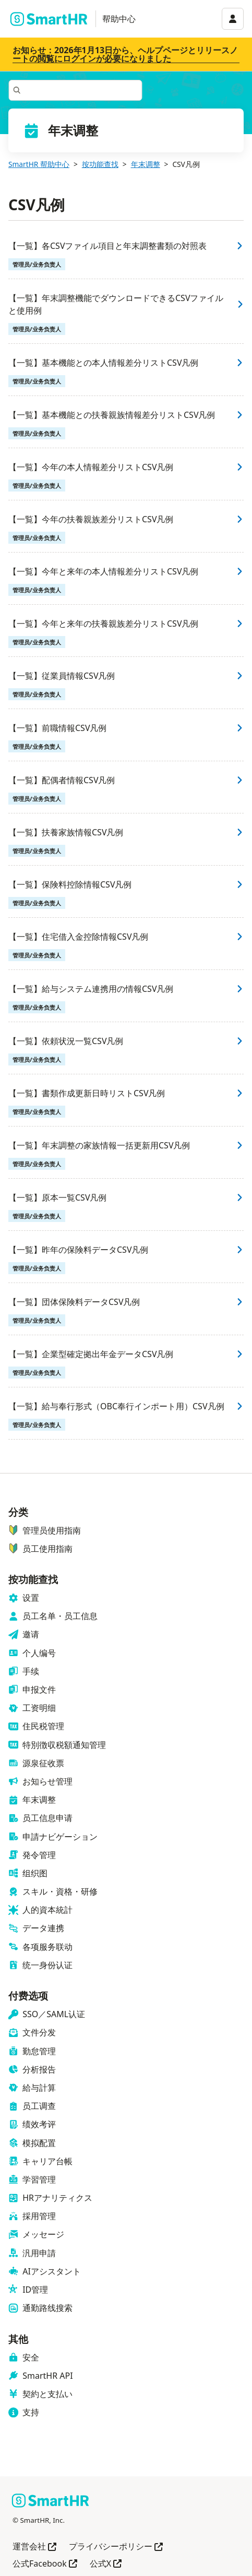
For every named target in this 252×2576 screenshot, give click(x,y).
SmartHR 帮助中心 (38, 164)
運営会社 (34, 2547)
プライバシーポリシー (116, 2547)
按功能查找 (100, 164)
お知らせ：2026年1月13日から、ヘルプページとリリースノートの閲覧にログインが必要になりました (125, 54)
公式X (106, 2564)
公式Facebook (45, 2564)
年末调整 (145, 164)
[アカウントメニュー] (233, 19)
